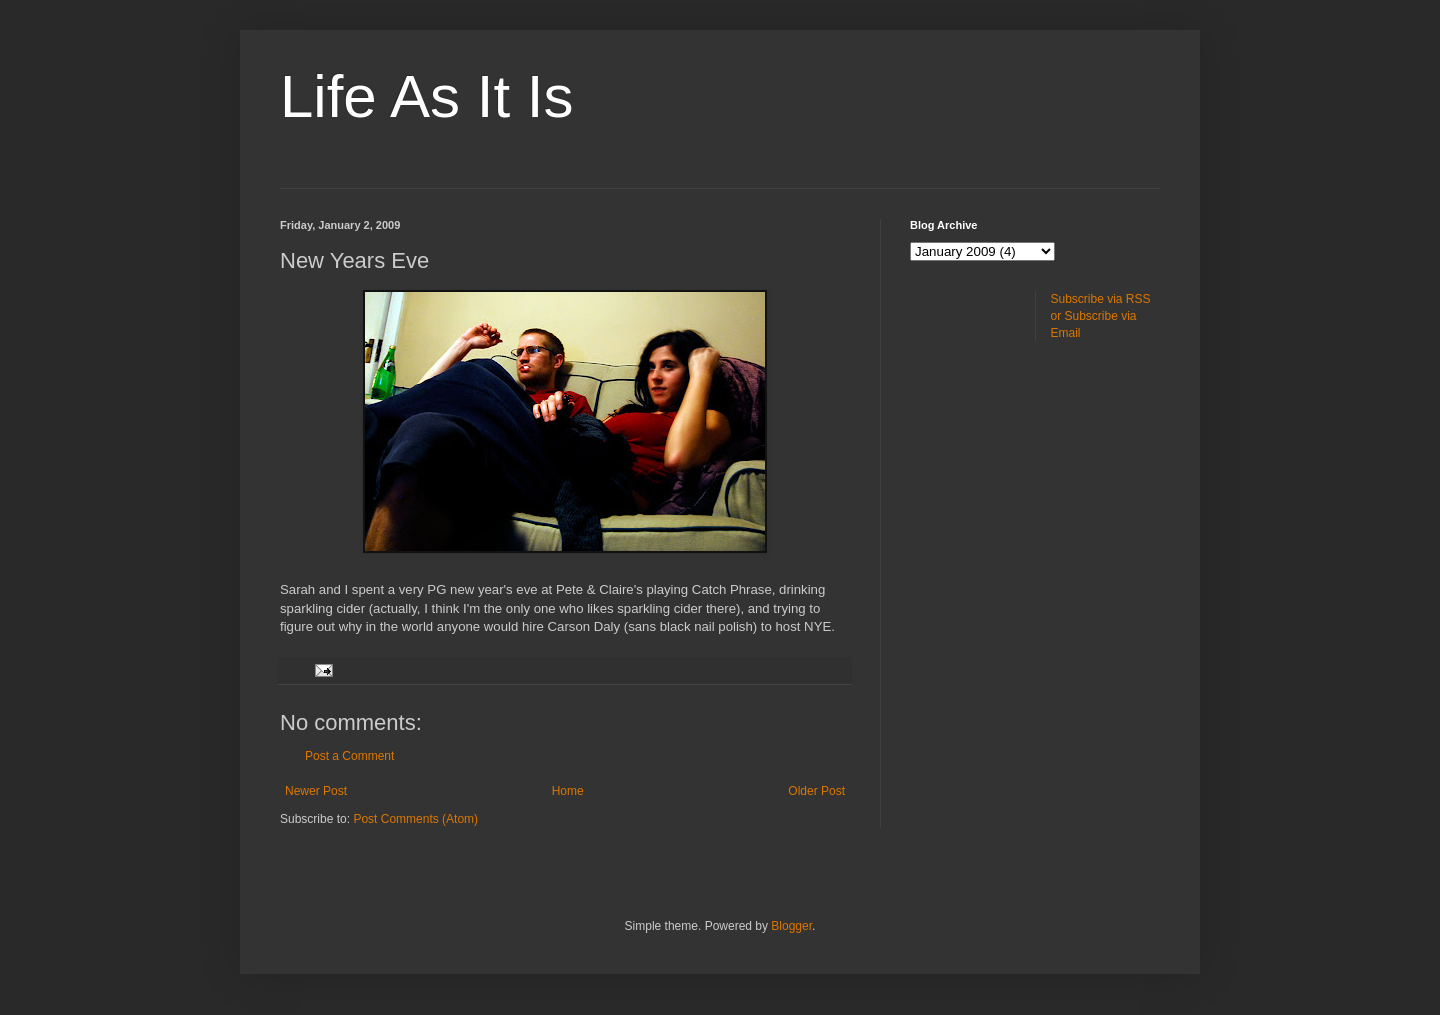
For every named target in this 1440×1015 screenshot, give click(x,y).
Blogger (791, 926)
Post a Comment (349, 756)
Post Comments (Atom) (415, 819)
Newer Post (316, 791)
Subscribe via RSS (1101, 299)
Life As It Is (426, 96)
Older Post (816, 791)
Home (568, 791)
